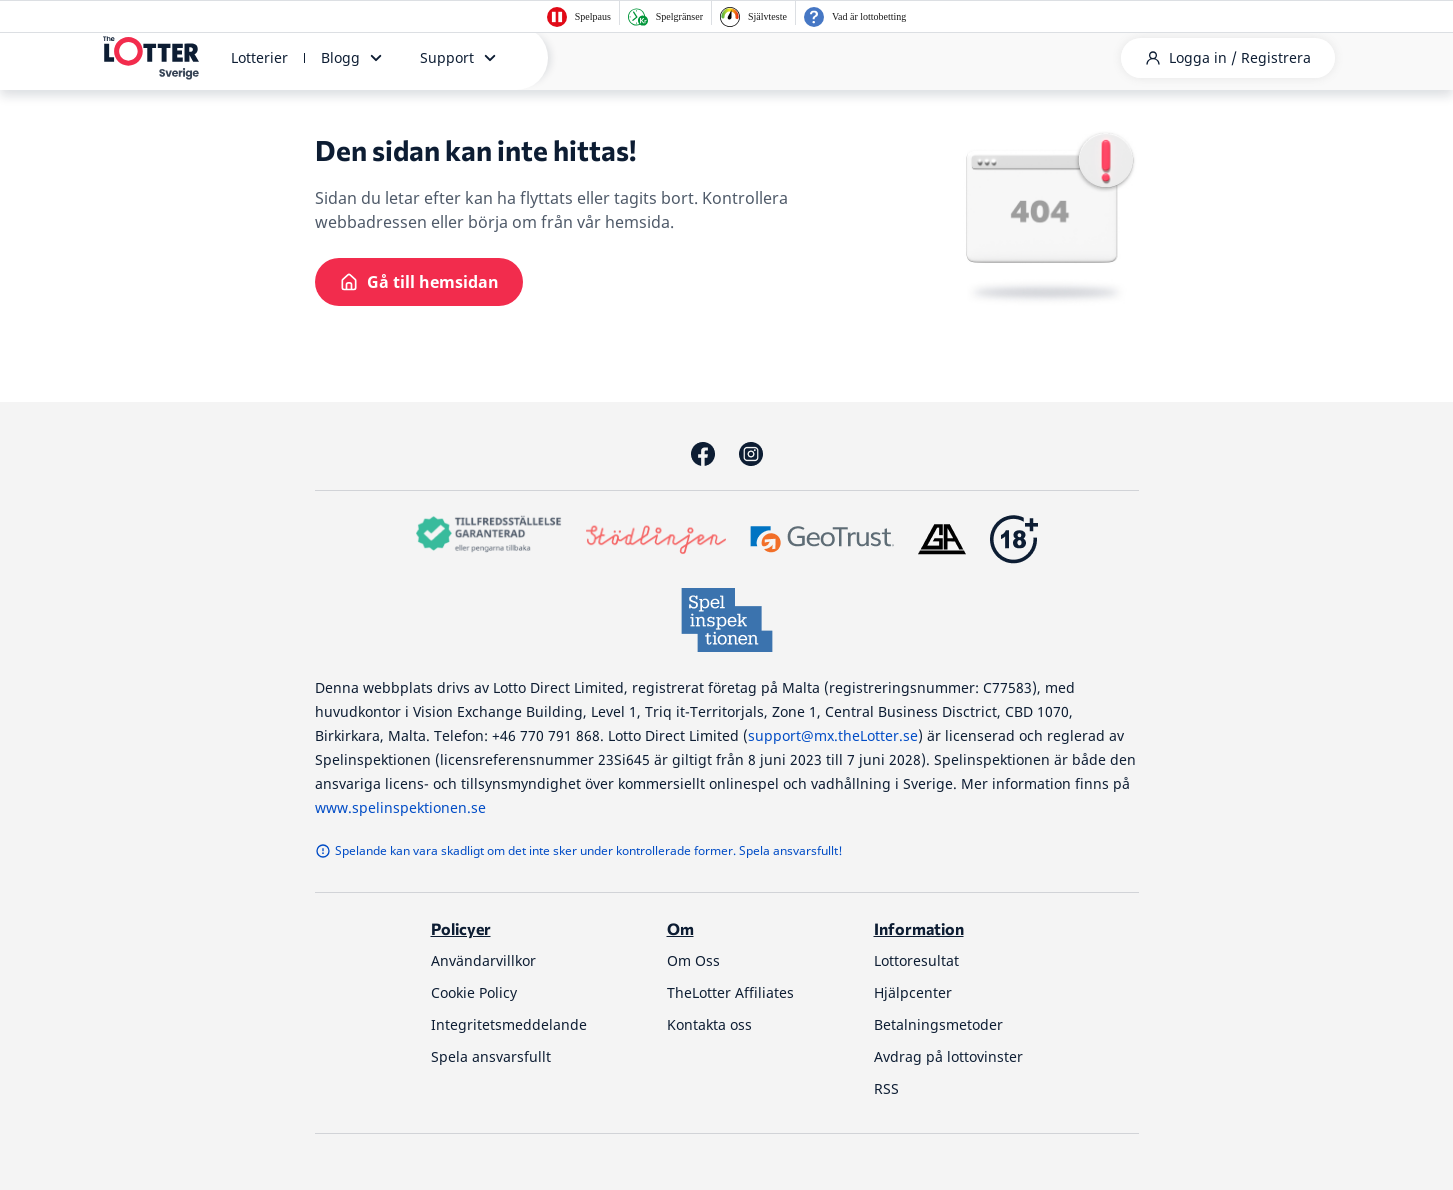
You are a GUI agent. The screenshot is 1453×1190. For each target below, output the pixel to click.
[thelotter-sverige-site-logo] (151, 58)
